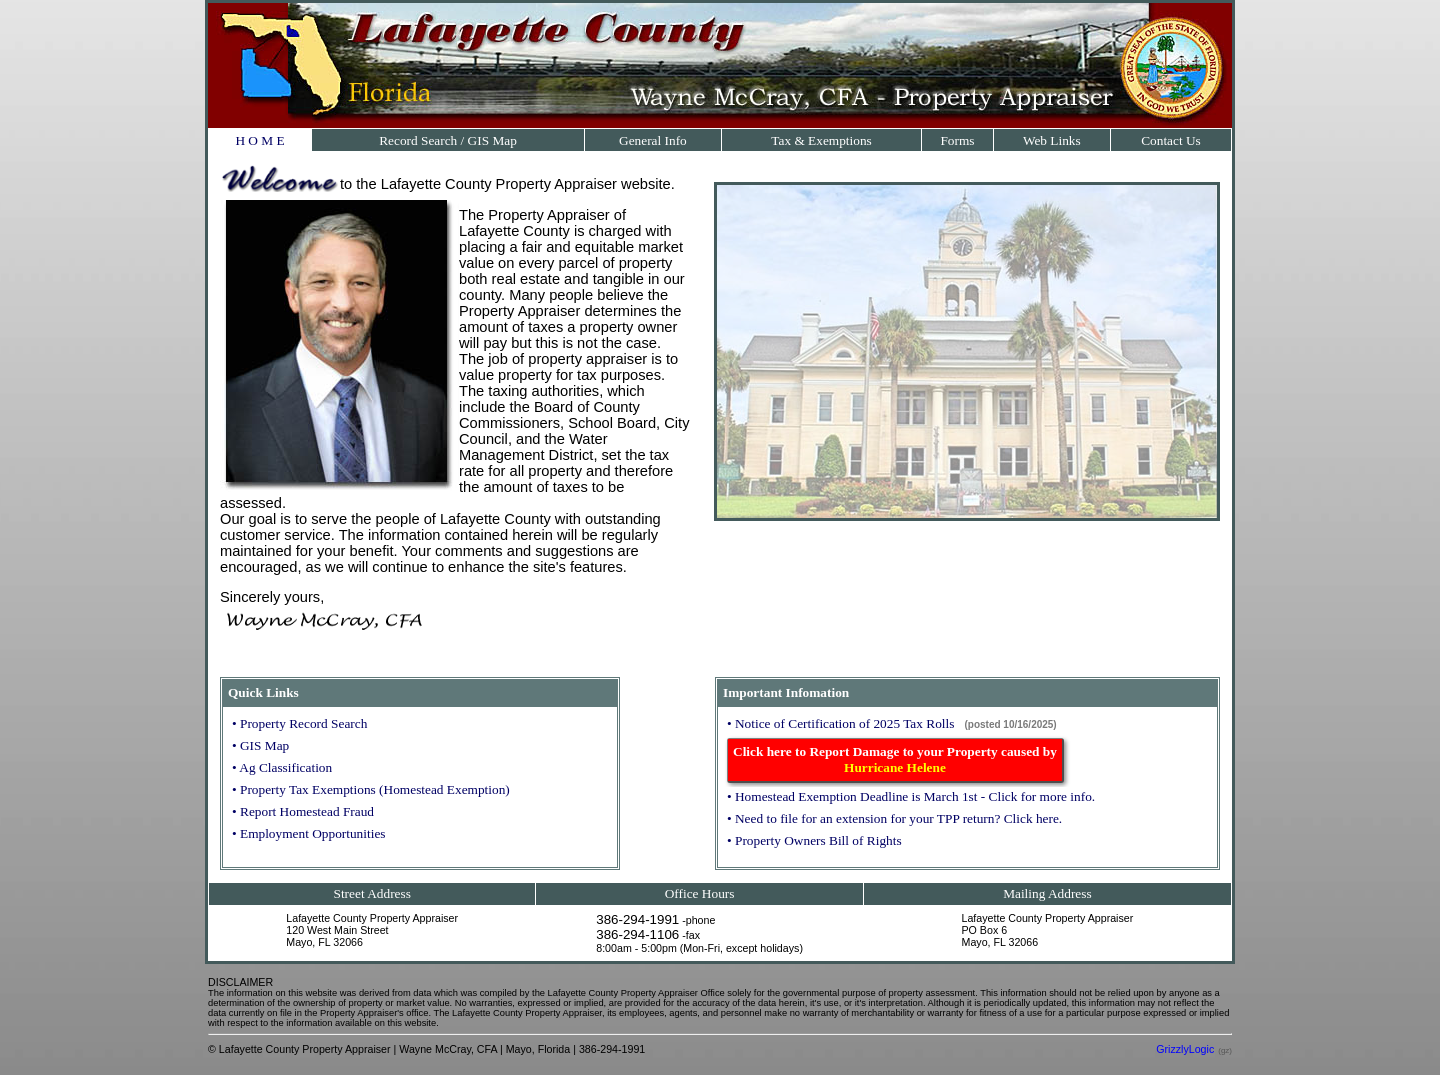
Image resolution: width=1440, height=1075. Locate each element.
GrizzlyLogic (1185, 1049)
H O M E (259, 140)
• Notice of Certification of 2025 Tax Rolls (840, 723)
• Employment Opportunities (308, 833)
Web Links (1052, 140)
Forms (957, 140)
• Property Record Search (299, 723)
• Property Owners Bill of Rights (814, 840)
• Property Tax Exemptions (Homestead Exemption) (371, 789)
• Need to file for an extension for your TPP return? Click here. (894, 818)
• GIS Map (260, 745)
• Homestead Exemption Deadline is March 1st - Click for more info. (911, 796)
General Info (653, 140)
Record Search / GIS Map (448, 140)
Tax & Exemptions (821, 140)
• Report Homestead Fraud (303, 811)
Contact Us (1171, 140)
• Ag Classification (282, 767)
